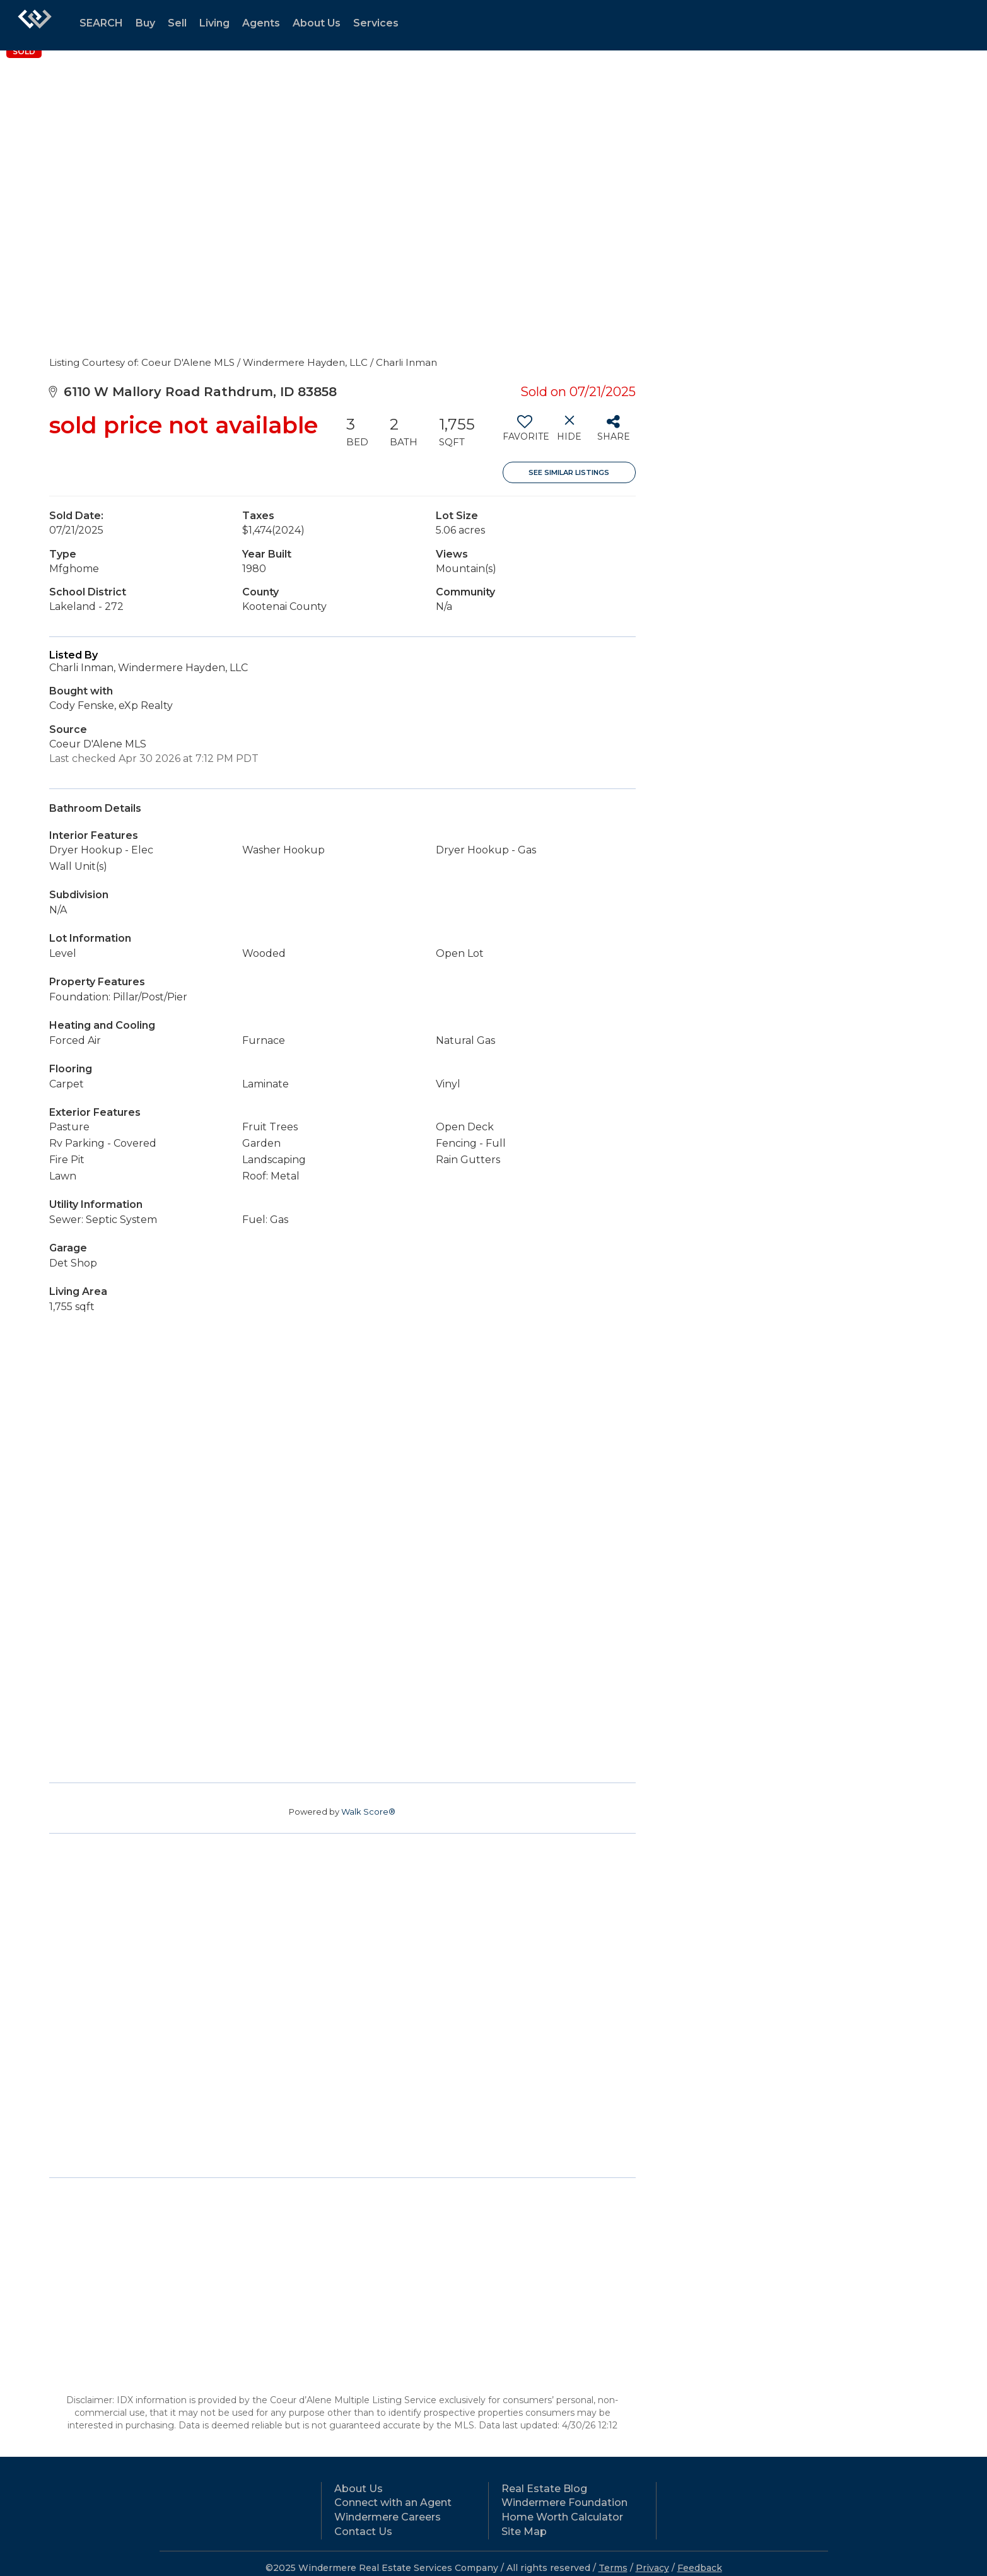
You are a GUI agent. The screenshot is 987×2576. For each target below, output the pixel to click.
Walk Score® (368, 1811)
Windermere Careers (387, 2517)
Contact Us (363, 2532)
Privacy (652, 2567)
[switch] (525, 433)
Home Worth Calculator (562, 2517)
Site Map (524, 2532)
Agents (261, 23)
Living (214, 23)
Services (376, 23)
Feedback (699, 2567)
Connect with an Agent (393, 2503)
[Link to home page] (34, 25)
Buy (145, 23)
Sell (177, 23)
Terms (613, 2567)
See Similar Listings (569, 472)
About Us (317, 23)
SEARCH (101, 23)
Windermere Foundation (564, 2503)
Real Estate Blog (544, 2489)
